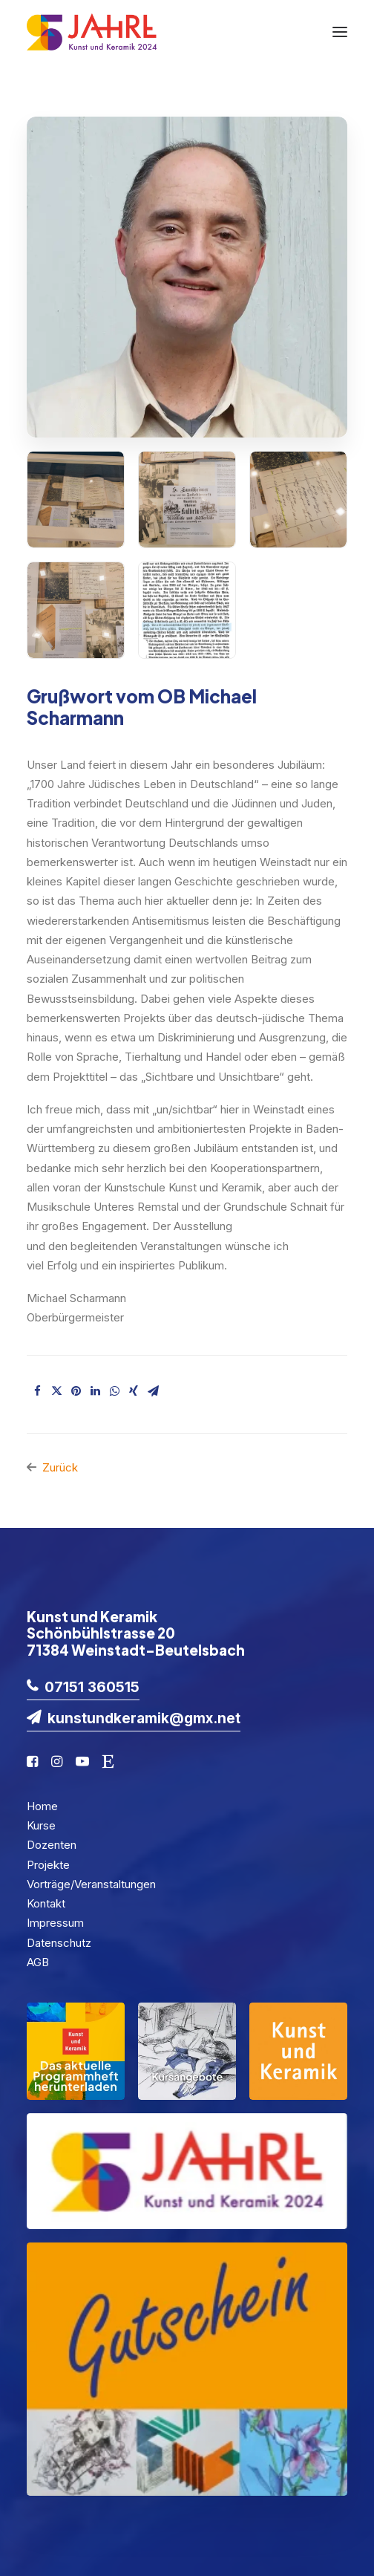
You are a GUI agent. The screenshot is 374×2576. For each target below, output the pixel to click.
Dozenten (51, 1845)
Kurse (41, 1825)
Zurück (60, 1467)
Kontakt (46, 1903)
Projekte (48, 1865)
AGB (38, 1962)
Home (42, 1806)
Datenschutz (59, 1943)
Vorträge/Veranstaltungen (91, 1884)
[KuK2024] (92, 32)
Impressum (55, 1923)
